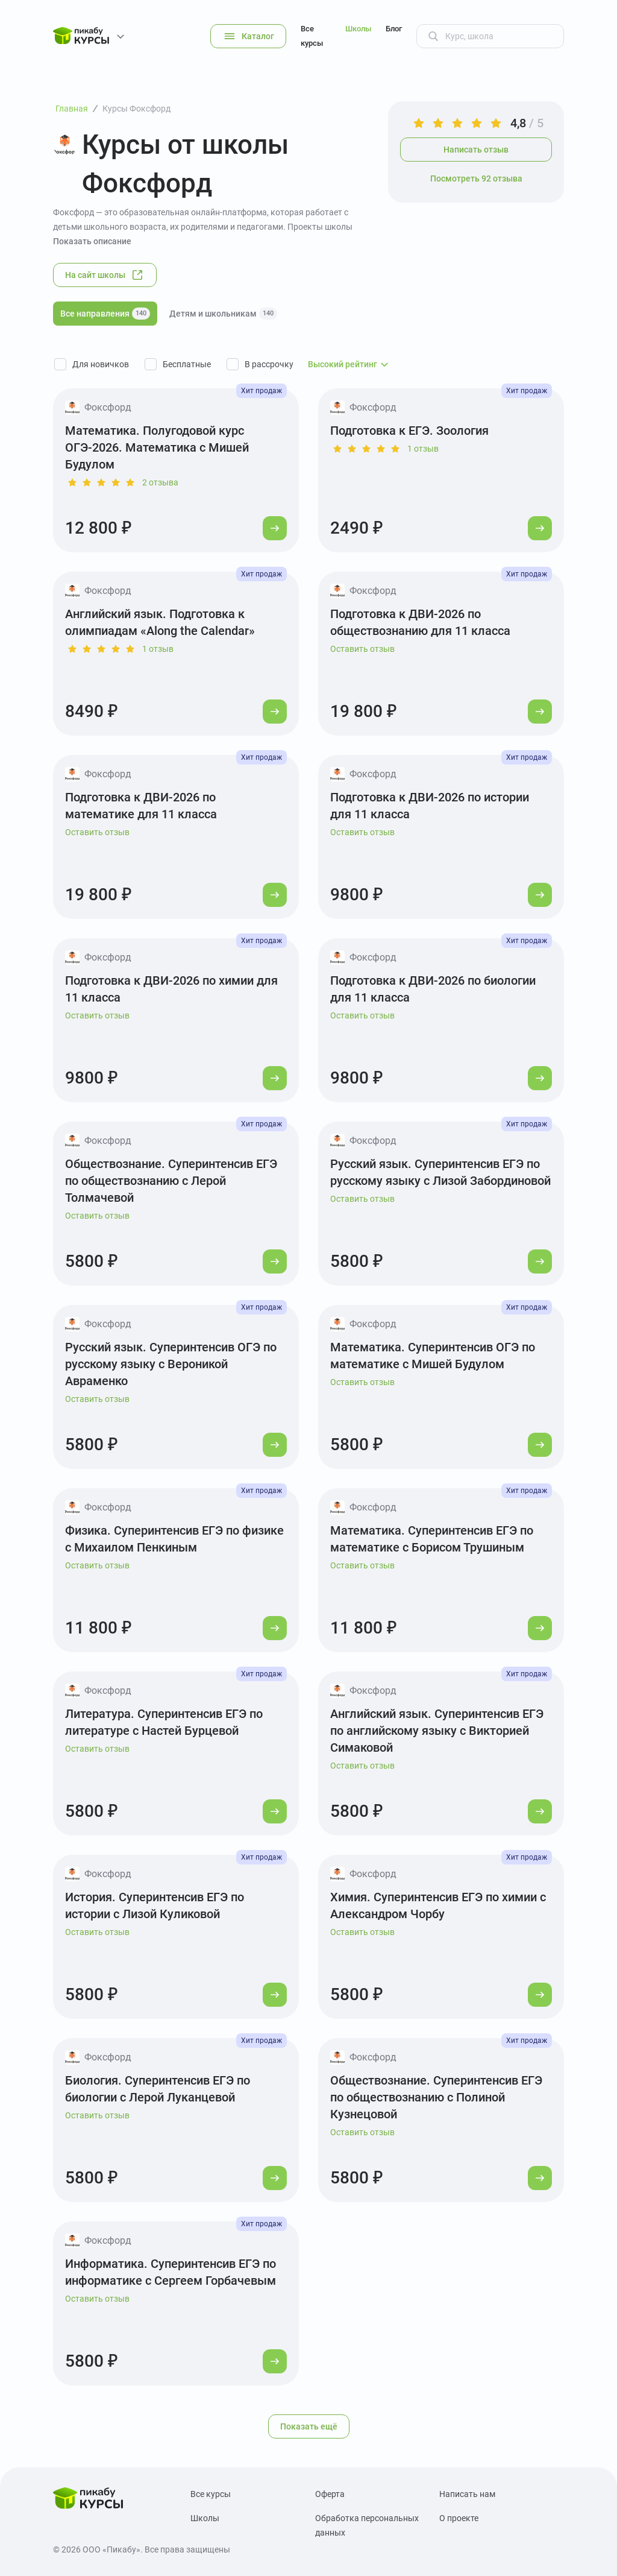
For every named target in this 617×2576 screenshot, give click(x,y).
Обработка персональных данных (367, 2525)
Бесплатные (187, 364)
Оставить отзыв (362, 649)
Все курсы (312, 36)
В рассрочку (269, 364)
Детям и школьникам (223, 314)
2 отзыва (160, 482)
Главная (71, 108)
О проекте (458, 2518)
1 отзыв (423, 448)
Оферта (330, 2494)
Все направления (105, 314)
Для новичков (100, 364)
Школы (358, 28)
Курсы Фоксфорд (136, 108)
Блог (394, 28)
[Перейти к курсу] (275, 528)
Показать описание (92, 241)
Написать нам (467, 2494)
